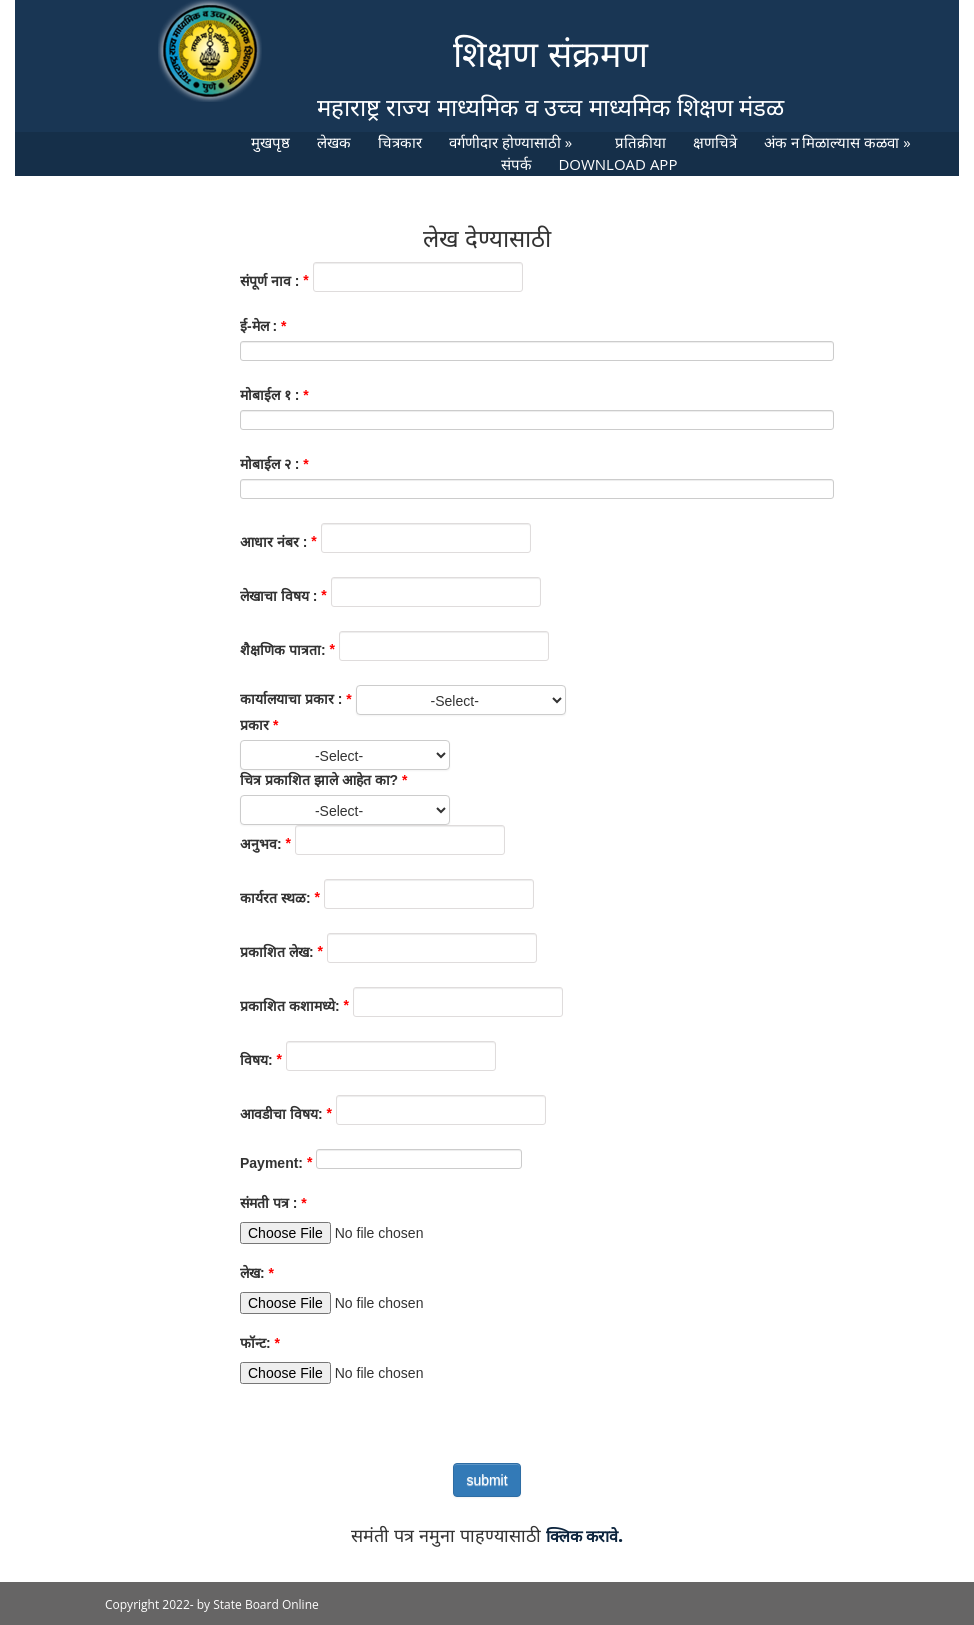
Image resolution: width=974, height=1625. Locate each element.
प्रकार (254, 725)
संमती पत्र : (268, 1203)
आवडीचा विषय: (281, 1114)
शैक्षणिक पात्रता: (283, 650)
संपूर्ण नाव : (269, 281)
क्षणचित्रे (715, 142)
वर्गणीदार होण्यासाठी (510, 142)
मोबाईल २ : (269, 464)
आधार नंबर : (273, 542)
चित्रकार (400, 142)
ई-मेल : (258, 326)
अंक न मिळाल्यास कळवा (837, 142)
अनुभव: (261, 844)
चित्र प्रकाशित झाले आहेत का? (319, 780)
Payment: (271, 1163)
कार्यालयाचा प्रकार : (291, 699)
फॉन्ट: (255, 1343)
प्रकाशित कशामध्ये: (290, 1006)
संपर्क (516, 164)
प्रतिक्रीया (640, 142)
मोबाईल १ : (269, 395)
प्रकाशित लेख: (277, 952)
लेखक (334, 142)
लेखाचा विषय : (278, 596)
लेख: (252, 1273)
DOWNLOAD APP (617, 164)
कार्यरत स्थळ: (275, 898)
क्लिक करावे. (584, 1536)
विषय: (256, 1060)
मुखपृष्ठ (270, 142)
